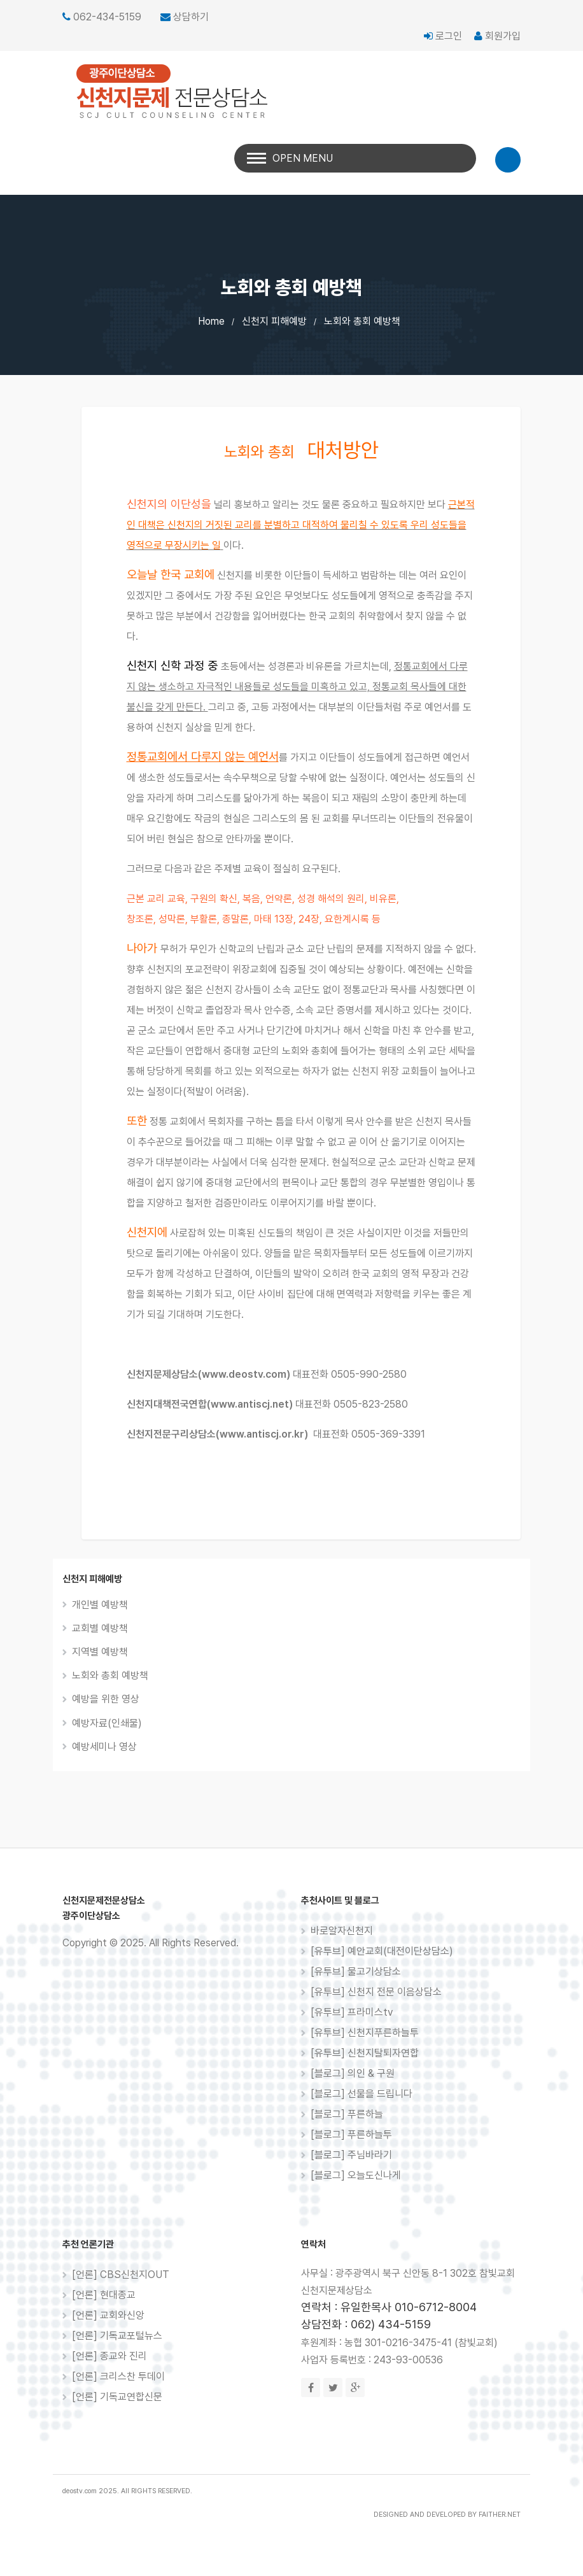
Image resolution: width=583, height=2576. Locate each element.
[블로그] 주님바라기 (351, 2155)
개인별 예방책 (100, 1605)
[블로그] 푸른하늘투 (351, 2134)
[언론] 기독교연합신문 (117, 2397)
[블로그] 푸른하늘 (347, 2114)
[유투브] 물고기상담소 (356, 1971)
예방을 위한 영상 (105, 1699)
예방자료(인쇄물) (107, 1723)
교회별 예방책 (100, 1628)
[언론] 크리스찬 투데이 (118, 2376)
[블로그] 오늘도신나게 (356, 2175)
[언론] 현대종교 (104, 2295)
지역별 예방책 (100, 1652)
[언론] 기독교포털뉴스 (117, 2336)
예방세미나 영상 (104, 1747)
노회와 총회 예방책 (362, 321)
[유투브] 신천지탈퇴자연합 (365, 2053)
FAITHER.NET (500, 2514)
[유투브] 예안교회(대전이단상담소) (382, 1951)
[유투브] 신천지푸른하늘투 (365, 2033)
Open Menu (302, 158)
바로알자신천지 (342, 1931)
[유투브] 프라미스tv (352, 2012)
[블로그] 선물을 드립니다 (361, 2094)
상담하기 (191, 17)
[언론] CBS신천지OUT (120, 2274)
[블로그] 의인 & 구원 (353, 2073)
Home (211, 321)
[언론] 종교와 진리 (109, 2356)
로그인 (443, 36)
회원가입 (497, 36)
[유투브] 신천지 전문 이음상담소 (376, 1992)
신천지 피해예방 (274, 321)
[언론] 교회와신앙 (108, 2315)
